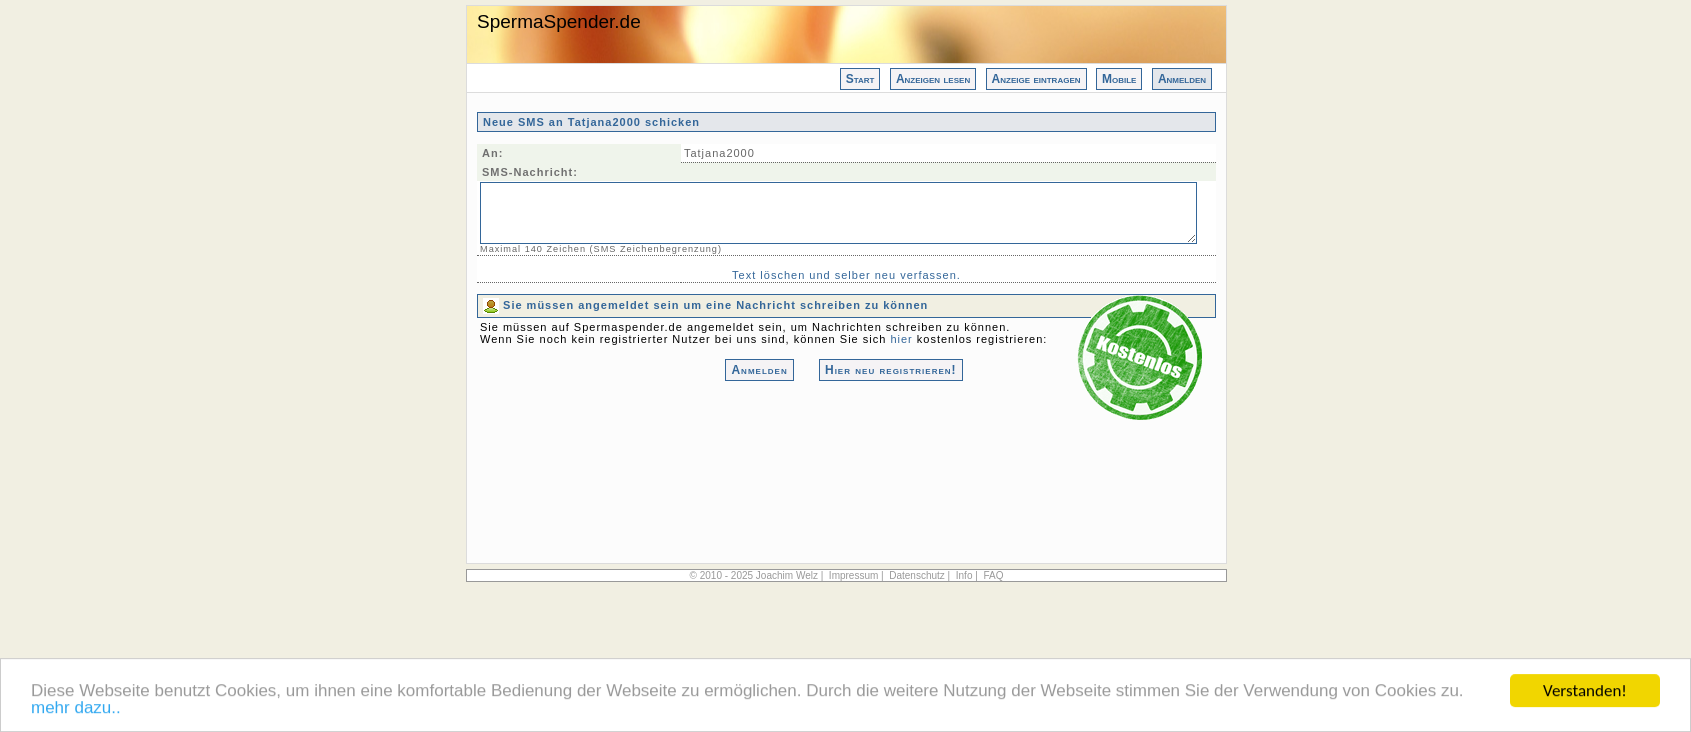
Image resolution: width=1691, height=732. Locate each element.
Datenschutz (917, 575)
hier (901, 339)
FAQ (993, 575)
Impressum (853, 575)
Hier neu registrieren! (891, 370)
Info (964, 575)
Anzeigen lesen (933, 79)
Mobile (1119, 79)
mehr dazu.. (76, 709)
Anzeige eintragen (1036, 79)
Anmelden (1182, 79)
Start (860, 79)
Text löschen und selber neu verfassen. (846, 275)
